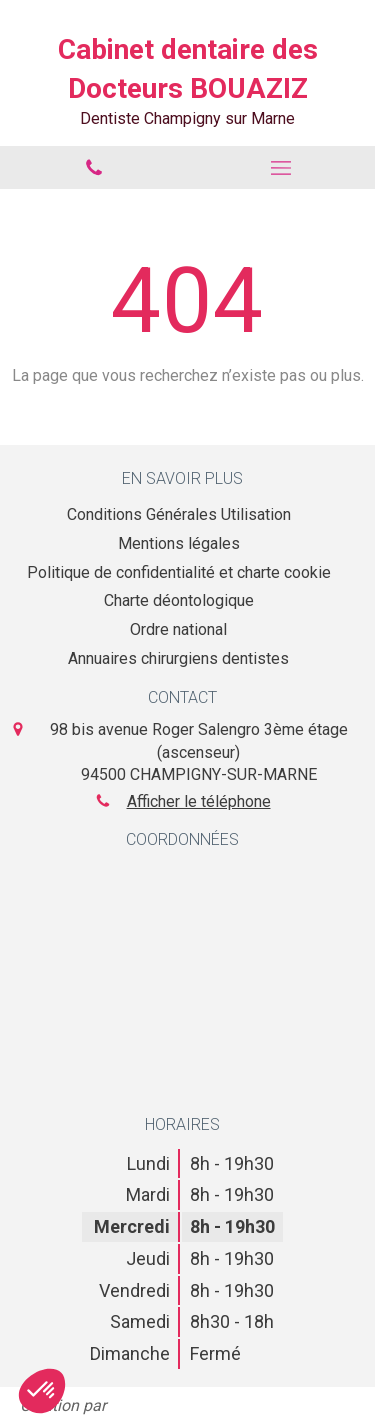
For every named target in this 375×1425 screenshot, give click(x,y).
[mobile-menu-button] (282, 168)
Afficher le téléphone (199, 801)
